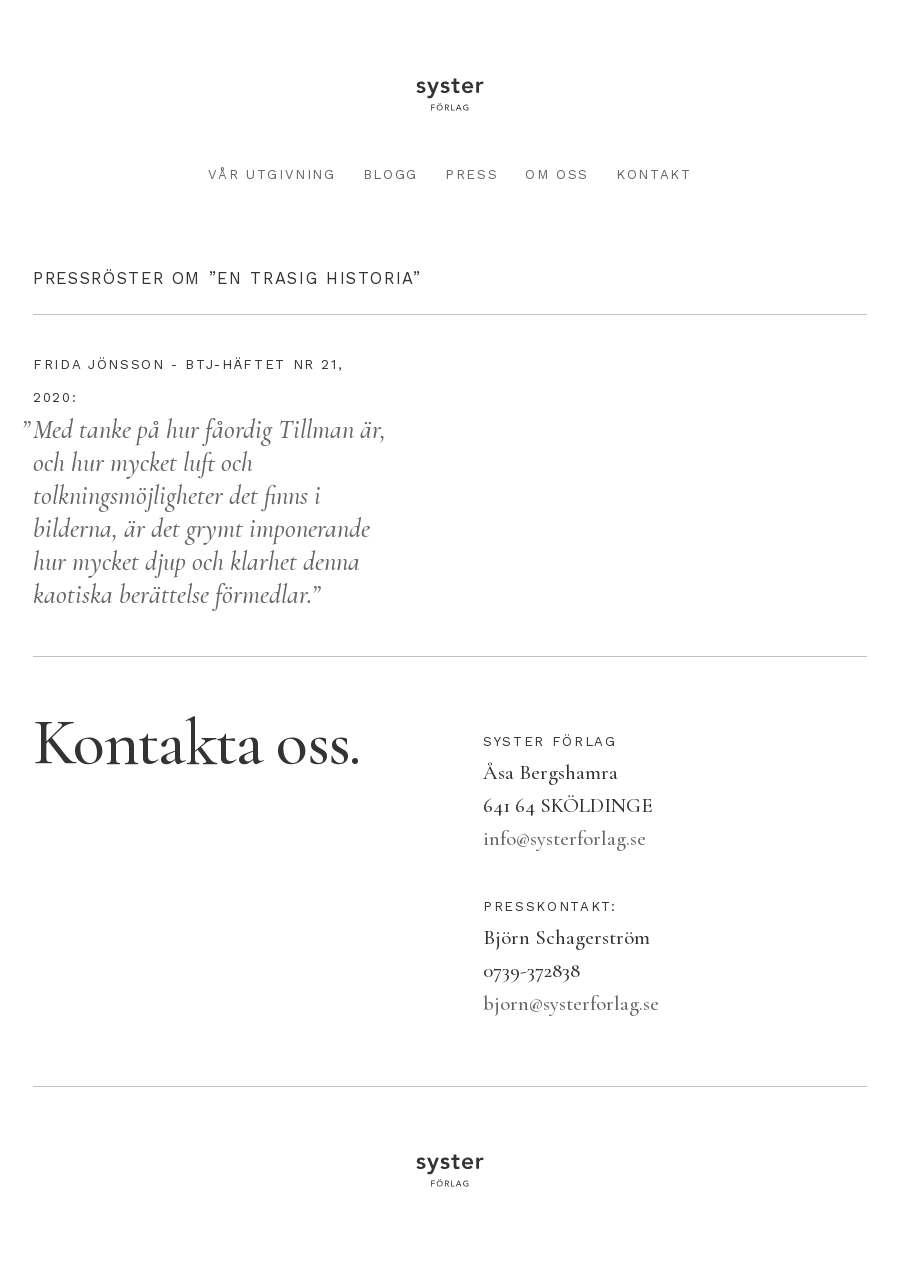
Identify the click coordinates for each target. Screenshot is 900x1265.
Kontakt (654, 174)
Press (471, 174)
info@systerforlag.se (564, 838)
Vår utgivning (271, 174)
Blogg (390, 174)
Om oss (557, 174)
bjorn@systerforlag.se (571, 1003)
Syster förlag (450, 94)
